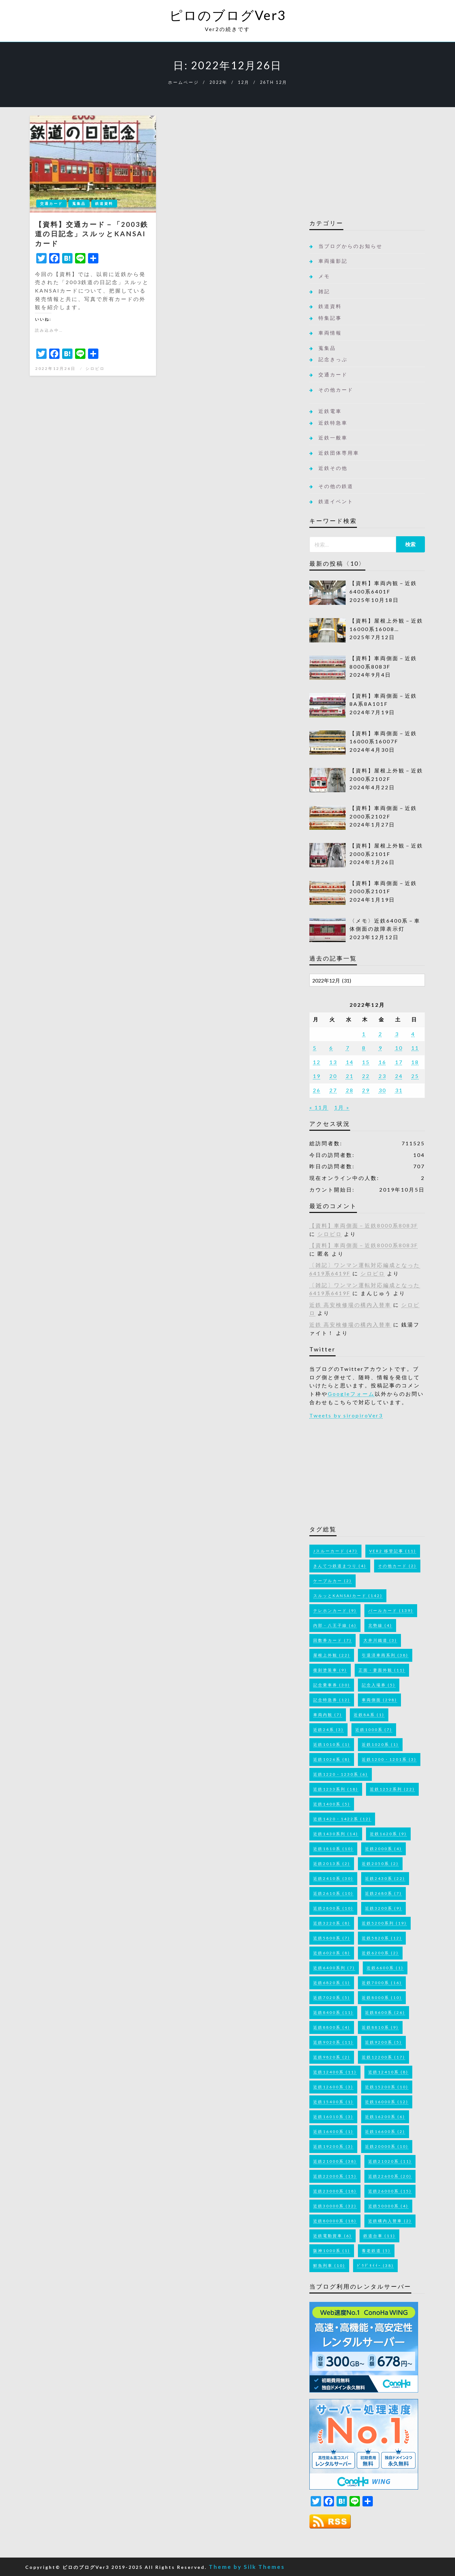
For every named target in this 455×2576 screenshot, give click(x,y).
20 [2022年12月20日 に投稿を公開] (333, 1076)
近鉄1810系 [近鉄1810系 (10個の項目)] (333, 1848)
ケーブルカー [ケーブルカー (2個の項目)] (332, 1580)
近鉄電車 (330, 411)
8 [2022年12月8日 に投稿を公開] (364, 1048)
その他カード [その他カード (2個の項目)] (397, 1565)
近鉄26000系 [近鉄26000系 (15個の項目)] (390, 2191)
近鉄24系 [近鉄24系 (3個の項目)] (328, 1729)
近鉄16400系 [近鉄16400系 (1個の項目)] (333, 2131)
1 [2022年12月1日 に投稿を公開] (364, 1034)
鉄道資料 (104, 203)
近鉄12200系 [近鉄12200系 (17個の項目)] (383, 2057)
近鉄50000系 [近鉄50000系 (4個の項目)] (388, 2206)
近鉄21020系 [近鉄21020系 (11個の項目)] (390, 2161)
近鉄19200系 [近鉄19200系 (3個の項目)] (333, 2146)
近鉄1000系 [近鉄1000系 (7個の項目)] (373, 1729)
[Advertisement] (367, 165)
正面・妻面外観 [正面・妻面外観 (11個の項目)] (382, 1670)
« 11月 (318, 1107)
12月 (244, 82)
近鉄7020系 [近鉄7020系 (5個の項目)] (331, 1997)
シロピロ (95, 368)
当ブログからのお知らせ (350, 246)
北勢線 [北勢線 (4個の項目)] (380, 1625)
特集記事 (330, 318)
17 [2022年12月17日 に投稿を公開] (399, 1062)
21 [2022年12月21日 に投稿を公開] (350, 1076)
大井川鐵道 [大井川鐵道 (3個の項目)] (380, 1640)
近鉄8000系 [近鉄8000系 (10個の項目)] (382, 1997)
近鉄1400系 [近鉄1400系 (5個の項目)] (331, 1804)
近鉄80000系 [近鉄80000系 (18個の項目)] (335, 2220)
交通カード (51, 203)
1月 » (342, 1107)
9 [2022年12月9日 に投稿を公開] (381, 1048)
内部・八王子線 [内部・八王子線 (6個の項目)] (335, 1625)
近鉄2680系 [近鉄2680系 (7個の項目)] (383, 1893)
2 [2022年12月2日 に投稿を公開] (381, 1034)
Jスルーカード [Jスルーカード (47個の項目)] (335, 1551)
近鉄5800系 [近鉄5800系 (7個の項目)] (331, 1938)
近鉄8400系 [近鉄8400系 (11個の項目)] (333, 2012)
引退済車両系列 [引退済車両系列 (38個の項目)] (385, 1655)
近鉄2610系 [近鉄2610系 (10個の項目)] (333, 1893)
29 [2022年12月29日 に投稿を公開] (366, 1090)
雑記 (324, 291)
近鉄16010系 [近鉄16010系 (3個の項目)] (333, 2116)
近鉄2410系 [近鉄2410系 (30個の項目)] (333, 1878)
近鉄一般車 (333, 437)
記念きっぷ (333, 359)
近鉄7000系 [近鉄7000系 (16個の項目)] (382, 1982)
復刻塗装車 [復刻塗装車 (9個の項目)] (330, 1670)
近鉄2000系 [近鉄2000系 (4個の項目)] (383, 1848)
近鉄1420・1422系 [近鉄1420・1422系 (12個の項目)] (342, 1818)
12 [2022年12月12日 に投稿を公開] (317, 1062)
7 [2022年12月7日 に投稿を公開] (348, 1048)
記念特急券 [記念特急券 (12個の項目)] (331, 1699)
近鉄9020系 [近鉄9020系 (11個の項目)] (333, 2042)
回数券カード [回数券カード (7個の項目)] (332, 1640)
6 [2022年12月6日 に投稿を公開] (331, 1048)
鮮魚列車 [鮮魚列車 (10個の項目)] (329, 2265)
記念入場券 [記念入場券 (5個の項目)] (378, 1684)
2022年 (218, 82)
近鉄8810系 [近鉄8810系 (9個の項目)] (380, 2027)
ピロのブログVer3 (227, 15)
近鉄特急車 (333, 423)
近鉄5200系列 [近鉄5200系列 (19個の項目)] (384, 1923)
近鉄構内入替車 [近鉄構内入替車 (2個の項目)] (390, 2220)
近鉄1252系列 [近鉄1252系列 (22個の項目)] (392, 1789)
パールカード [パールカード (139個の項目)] (390, 1610)
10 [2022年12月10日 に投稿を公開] (399, 1048)
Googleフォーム (351, 1394)
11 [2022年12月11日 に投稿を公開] (415, 1048)
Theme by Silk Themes (247, 2566)
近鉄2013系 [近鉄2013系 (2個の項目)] (331, 1863)
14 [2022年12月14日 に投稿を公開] (350, 1062)
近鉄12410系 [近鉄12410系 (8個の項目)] (388, 2072)
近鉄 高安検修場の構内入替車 (350, 1305)
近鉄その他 (333, 468)
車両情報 (330, 333)
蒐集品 (79, 203)
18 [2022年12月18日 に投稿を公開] (415, 1062)
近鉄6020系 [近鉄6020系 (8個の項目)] (331, 1952)
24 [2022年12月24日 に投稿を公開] (399, 1076)
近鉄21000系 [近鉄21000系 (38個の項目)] (335, 2161)
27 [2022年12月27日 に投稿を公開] (333, 1090)
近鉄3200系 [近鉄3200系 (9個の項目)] (383, 1908)
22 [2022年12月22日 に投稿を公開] (366, 1076)
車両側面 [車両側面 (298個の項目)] (379, 1699)
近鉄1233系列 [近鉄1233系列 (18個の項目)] (335, 1789)
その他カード (335, 390)
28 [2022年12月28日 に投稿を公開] (350, 1090)
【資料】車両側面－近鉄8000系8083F (363, 1225)
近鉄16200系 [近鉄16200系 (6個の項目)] (385, 2116)
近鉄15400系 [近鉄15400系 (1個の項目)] (333, 2101)
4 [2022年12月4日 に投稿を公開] (413, 1034)
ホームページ (183, 82)
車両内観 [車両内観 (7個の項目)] (327, 1714)
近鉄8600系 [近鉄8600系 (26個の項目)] (385, 2012)
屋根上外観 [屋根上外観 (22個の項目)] (331, 1655)
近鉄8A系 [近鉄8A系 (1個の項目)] (369, 1714)
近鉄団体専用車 (338, 453)
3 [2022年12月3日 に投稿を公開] (397, 1034)
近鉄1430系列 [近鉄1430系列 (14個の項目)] (335, 1833)
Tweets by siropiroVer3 (346, 1415)
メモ (324, 276)
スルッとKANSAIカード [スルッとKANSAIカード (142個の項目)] (348, 1595)
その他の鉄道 (335, 486)
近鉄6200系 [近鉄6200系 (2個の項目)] (380, 1952)
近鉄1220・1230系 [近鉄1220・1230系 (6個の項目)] (340, 1774)
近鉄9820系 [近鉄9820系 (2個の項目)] (331, 2057)
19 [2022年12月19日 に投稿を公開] (317, 1076)
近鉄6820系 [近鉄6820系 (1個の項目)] (331, 1982)
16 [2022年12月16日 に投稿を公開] (382, 1062)
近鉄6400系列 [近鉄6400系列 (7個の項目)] (334, 1967)
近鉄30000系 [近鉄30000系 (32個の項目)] (335, 2206)
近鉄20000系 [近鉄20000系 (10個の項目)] (386, 2146)
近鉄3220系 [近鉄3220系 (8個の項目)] (331, 1923)
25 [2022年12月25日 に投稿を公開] (415, 1076)
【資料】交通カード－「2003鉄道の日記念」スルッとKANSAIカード (91, 233)
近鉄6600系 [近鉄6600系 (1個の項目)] (385, 1967)
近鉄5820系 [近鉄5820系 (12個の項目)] (382, 1938)
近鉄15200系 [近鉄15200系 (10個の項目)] (386, 2086)
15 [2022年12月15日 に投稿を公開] (366, 1062)
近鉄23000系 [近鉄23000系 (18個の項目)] (335, 2191)
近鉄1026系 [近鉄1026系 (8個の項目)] (331, 1759)
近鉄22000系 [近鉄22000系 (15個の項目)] (335, 2176)
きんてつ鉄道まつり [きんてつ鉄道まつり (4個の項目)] (339, 1565)
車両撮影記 (333, 261)
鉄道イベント (335, 501)
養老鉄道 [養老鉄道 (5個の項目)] (376, 2250)
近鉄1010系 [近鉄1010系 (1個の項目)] (331, 1744)
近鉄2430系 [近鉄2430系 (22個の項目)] (385, 1878)
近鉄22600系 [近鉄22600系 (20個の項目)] (390, 2176)
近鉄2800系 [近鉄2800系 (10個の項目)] (333, 1908)
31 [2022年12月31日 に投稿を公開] (399, 1090)
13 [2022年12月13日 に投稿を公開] (333, 1062)
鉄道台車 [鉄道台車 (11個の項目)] (379, 2235)
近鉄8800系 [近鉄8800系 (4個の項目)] (331, 2027)
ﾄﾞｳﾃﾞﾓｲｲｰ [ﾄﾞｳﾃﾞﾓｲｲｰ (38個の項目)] (375, 2265)
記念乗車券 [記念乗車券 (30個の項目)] (331, 1684)
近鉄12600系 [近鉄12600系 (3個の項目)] (333, 2086)
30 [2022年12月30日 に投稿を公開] (382, 1090)
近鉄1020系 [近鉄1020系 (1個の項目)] (380, 1744)
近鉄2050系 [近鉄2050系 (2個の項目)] (380, 1863)
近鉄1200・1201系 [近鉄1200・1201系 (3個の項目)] (389, 1759)
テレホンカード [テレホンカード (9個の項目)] (335, 1610)
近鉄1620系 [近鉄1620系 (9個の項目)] (388, 1833)
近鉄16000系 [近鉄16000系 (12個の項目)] (386, 2101)
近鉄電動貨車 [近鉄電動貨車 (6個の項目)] (332, 2235)
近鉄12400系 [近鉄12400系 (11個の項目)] (335, 2072)
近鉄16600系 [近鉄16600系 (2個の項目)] (385, 2131)
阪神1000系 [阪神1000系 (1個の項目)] (331, 2250)
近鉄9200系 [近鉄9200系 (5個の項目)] (383, 2042)
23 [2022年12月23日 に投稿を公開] (382, 1076)
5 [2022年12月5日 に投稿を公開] (315, 1048)
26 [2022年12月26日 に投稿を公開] (317, 1090)
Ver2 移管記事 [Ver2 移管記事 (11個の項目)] (392, 1551)
